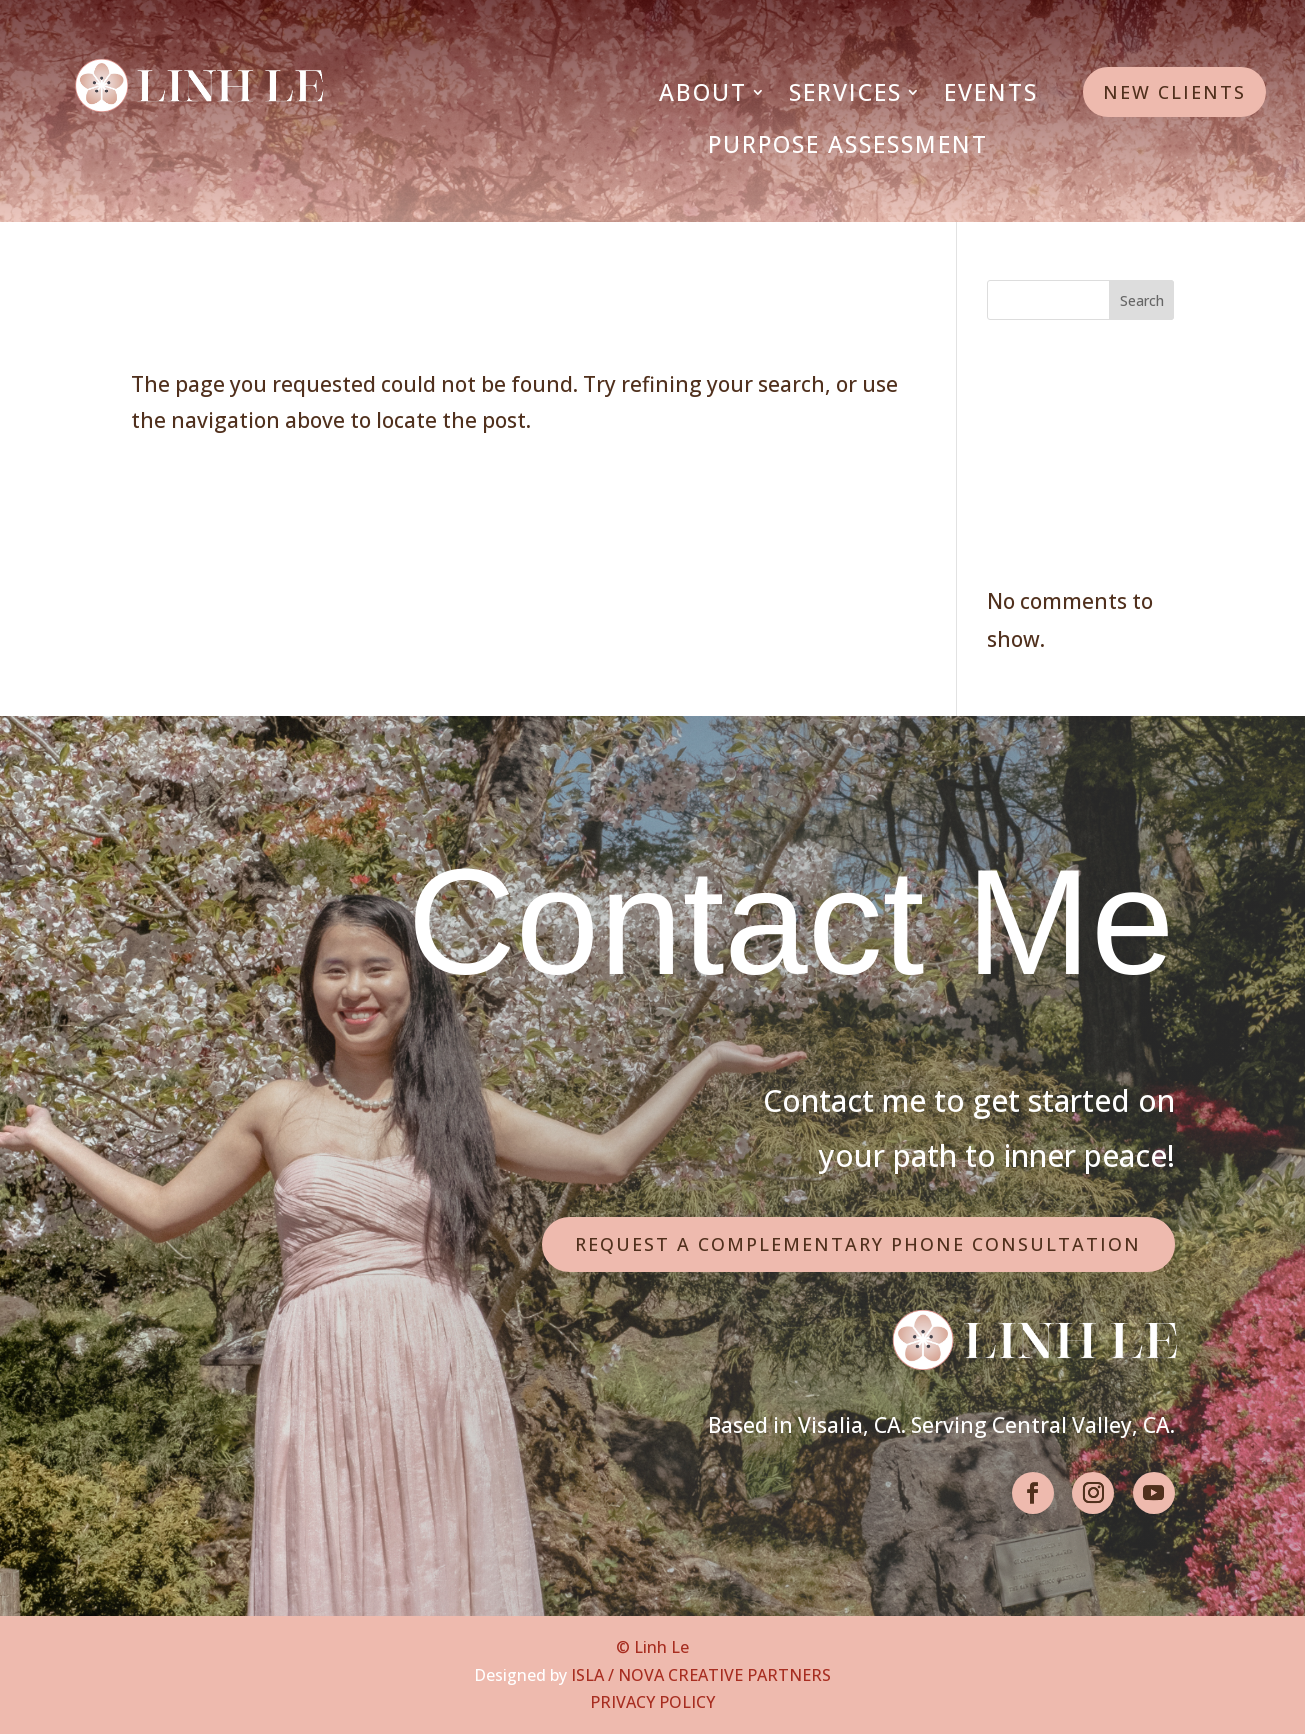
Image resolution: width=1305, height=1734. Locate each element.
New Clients (1174, 92)
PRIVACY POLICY (652, 1702)
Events (991, 92)
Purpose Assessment (848, 144)
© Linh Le (652, 1647)
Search (1142, 300)
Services (845, 92)
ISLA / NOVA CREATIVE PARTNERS (701, 1675)
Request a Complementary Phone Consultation (858, 1244)
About (703, 92)
